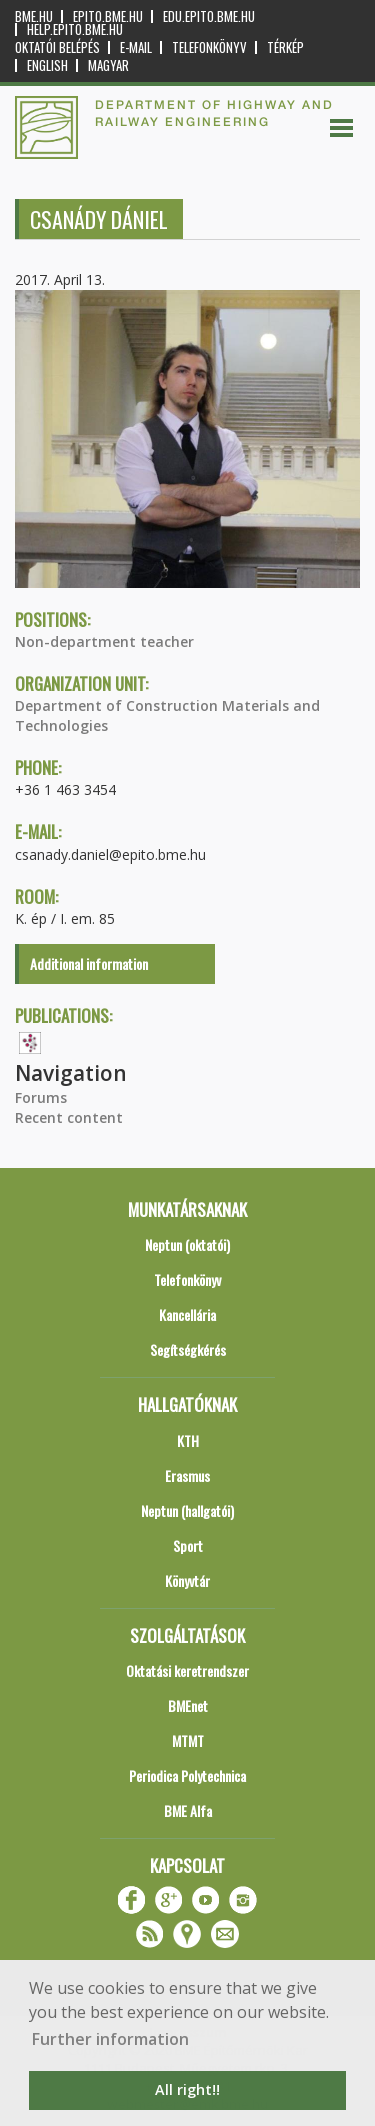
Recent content (69, 1117)
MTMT (188, 1740)
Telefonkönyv (209, 47)
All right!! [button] (187, 2089)
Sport (188, 1545)
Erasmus (187, 1475)
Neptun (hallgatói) (187, 1510)
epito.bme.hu (108, 16)
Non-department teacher (104, 641)
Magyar (108, 65)
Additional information (89, 963)
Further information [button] (110, 2039)
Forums (41, 1097)
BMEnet (188, 1705)
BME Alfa (188, 1810)
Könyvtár (187, 1580)
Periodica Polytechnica (187, 1775)
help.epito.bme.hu (75, 29)
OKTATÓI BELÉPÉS (57, 47)
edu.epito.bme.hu (209, 16)
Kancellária (187, 1314)
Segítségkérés (188, 1349)
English (47, 65)
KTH (188, 1440)
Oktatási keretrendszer (187, 1670)
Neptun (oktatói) (187, 1244)
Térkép (285, 47)
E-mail (136, 47)
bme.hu (34, 16)
